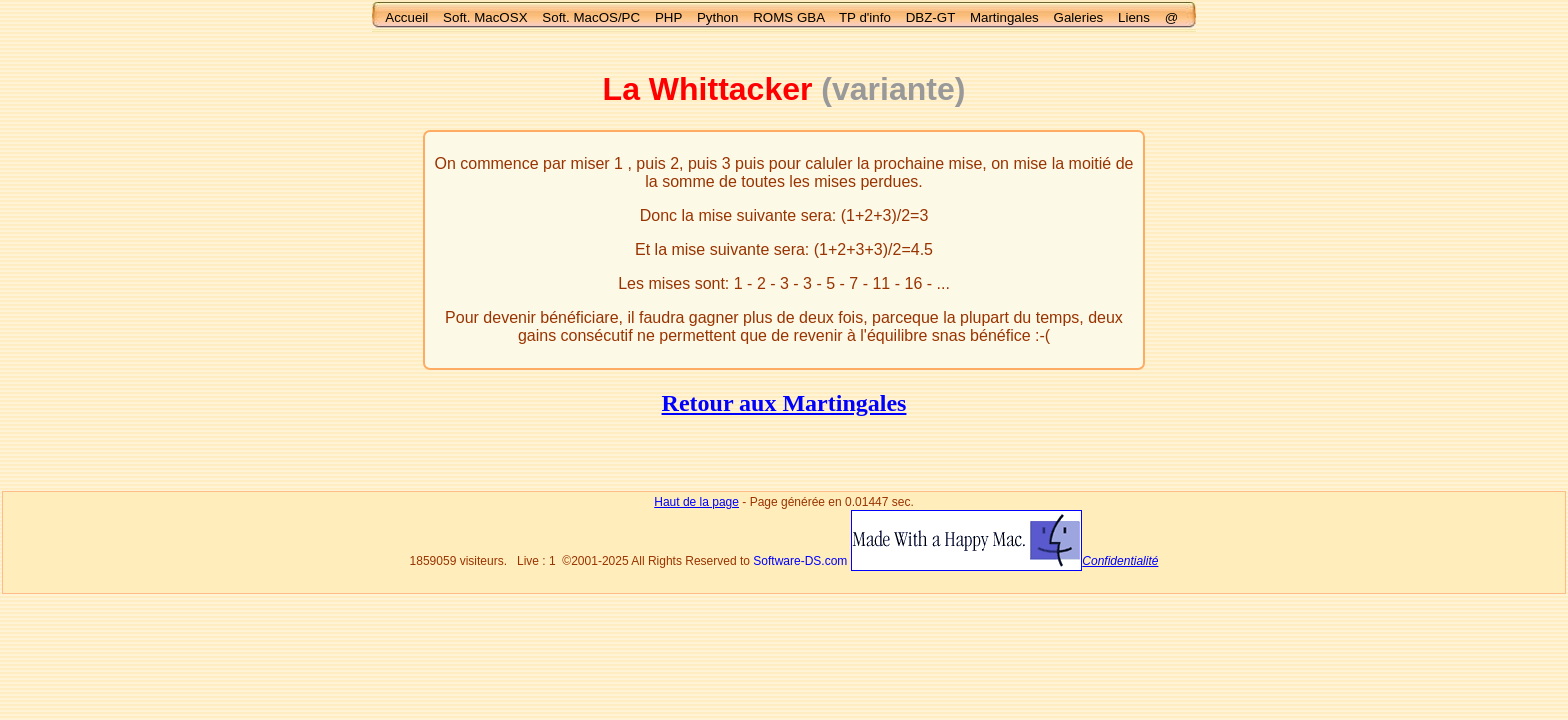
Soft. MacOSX (485, 17)
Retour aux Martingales (784, 403)
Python (718, 17)
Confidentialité (1120, 561)
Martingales (1004, 17)
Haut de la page (696, 502)
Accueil (406, 17)
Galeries (1079, 17)
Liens (1134, 17)
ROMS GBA (788, 17)
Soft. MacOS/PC (591, 17)
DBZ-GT (930, 17)
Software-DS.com (800, 561)
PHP (668, 17)
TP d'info (865, 17)
